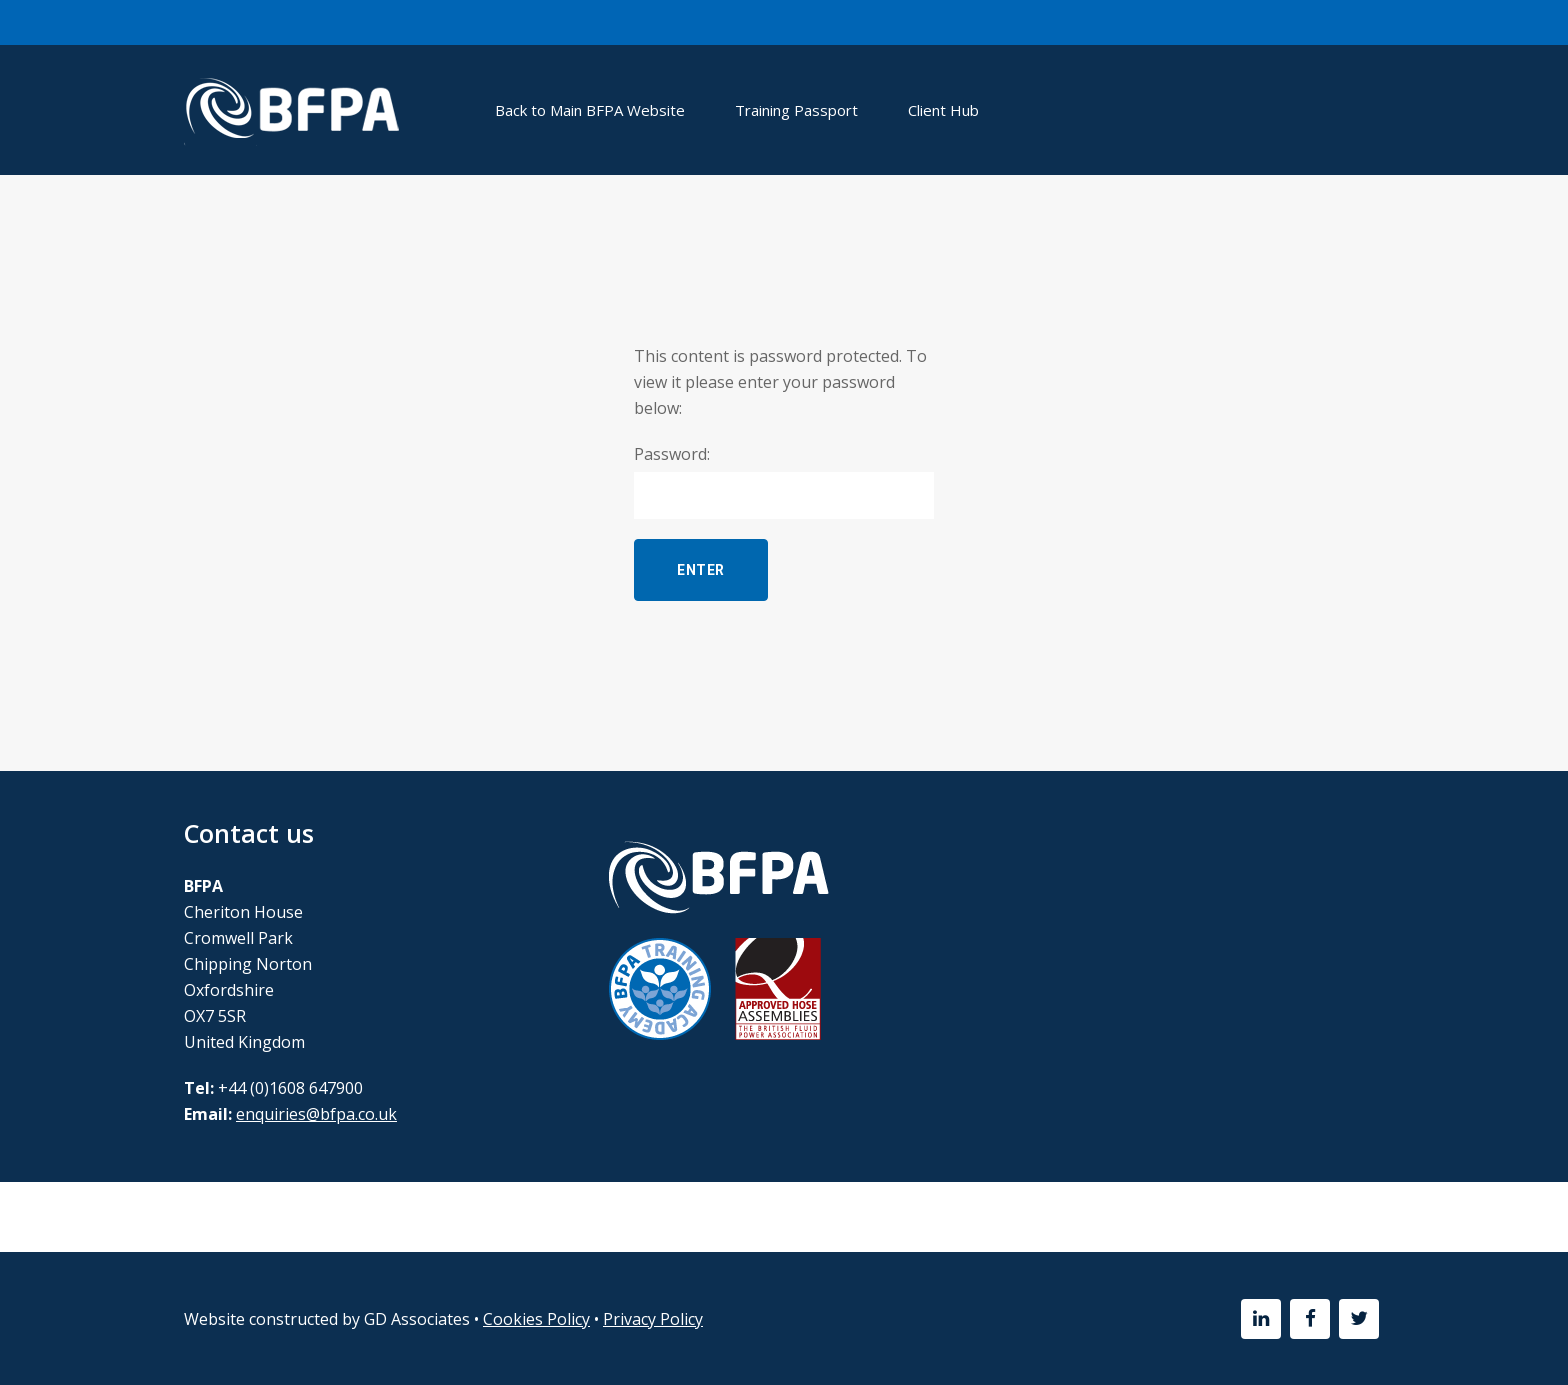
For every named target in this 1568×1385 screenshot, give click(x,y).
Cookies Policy (536, 1319)
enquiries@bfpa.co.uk (316, 1114)
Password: (784, 481)
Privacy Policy (653, 1319)
